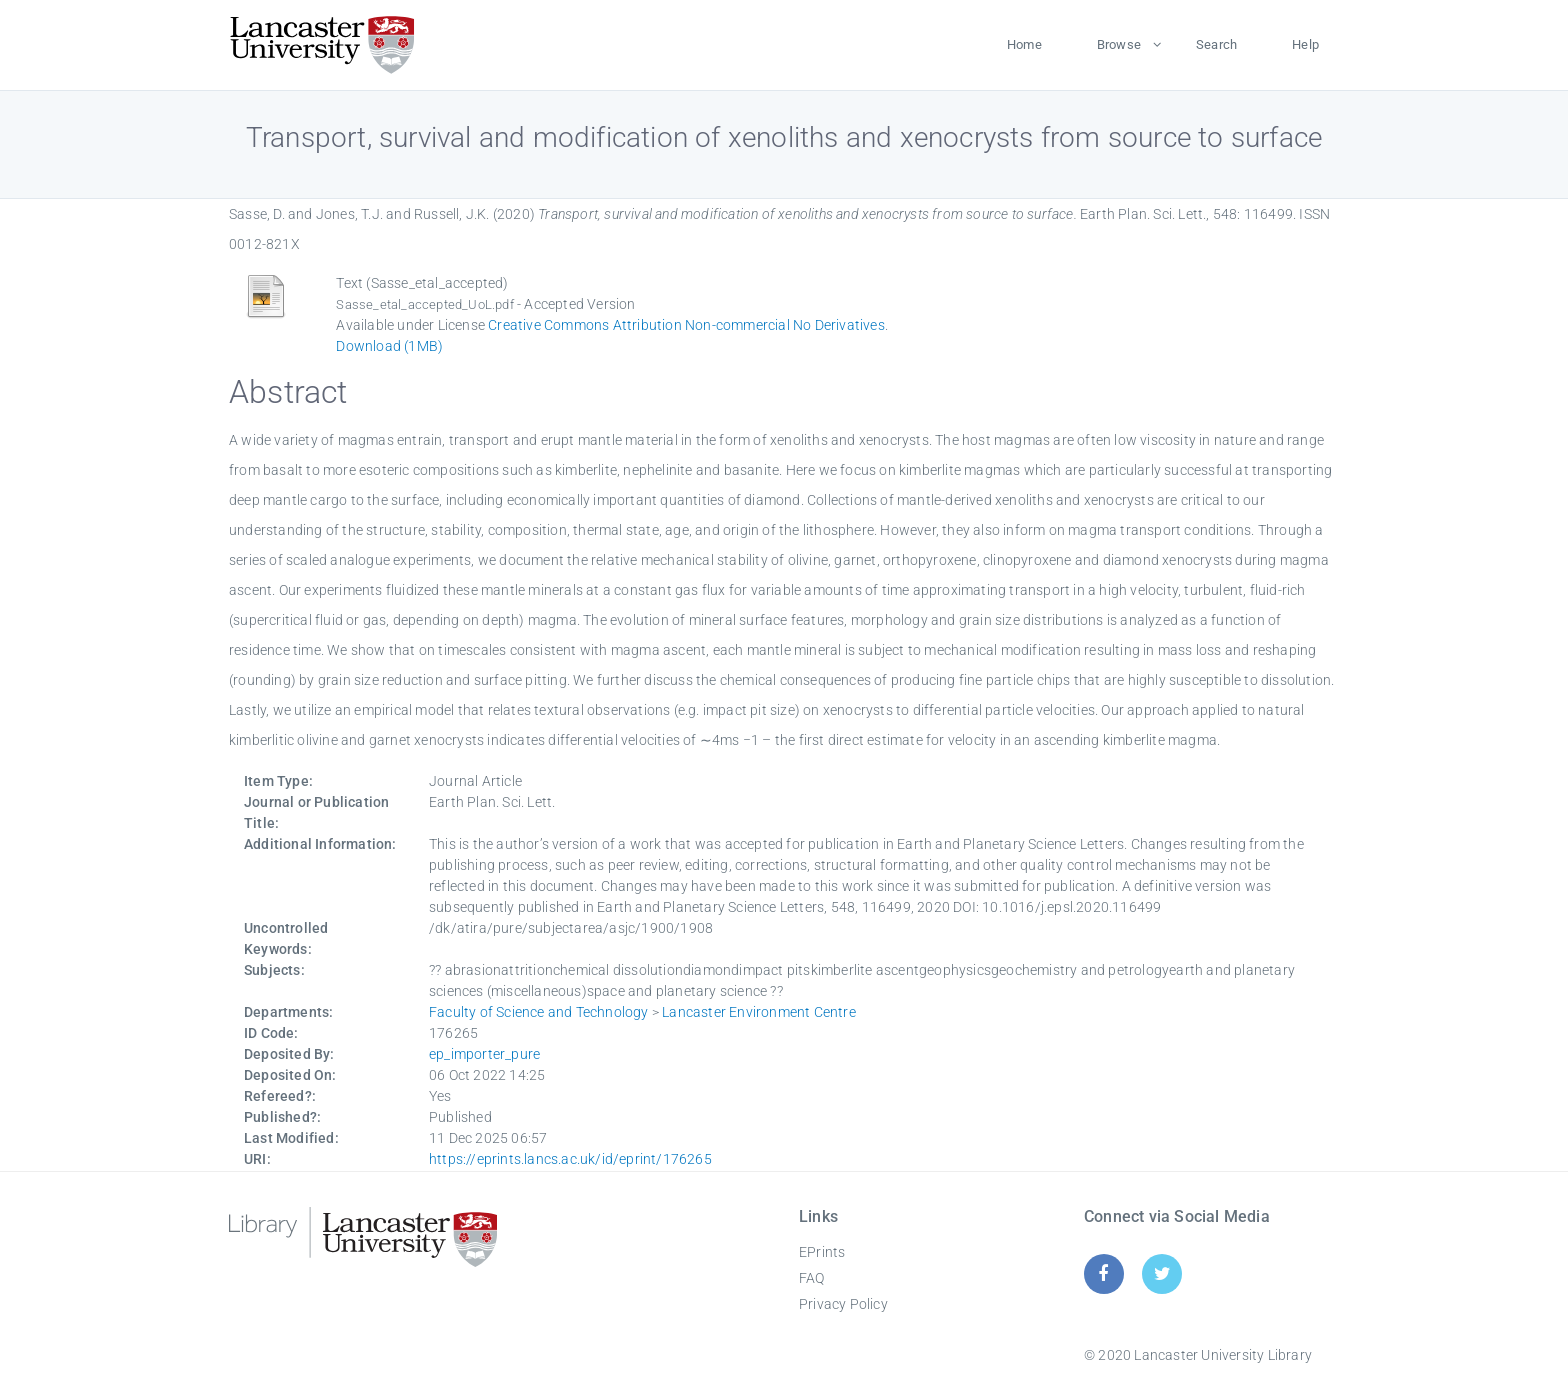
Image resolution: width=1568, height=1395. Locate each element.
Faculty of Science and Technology (539, 1012)
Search (1216, 44)
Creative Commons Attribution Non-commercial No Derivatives (686, 325)
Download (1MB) (389, 346)
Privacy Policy (843, 1304)
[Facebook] (1103, 1273)
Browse (1119, 44)
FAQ (812, 1278)
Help (1305, 44)
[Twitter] (1162, 1273)
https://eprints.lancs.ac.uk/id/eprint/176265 (570, 1159)
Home (1024, 44)
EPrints (822, 1252)
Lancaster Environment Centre (759, 1012)
